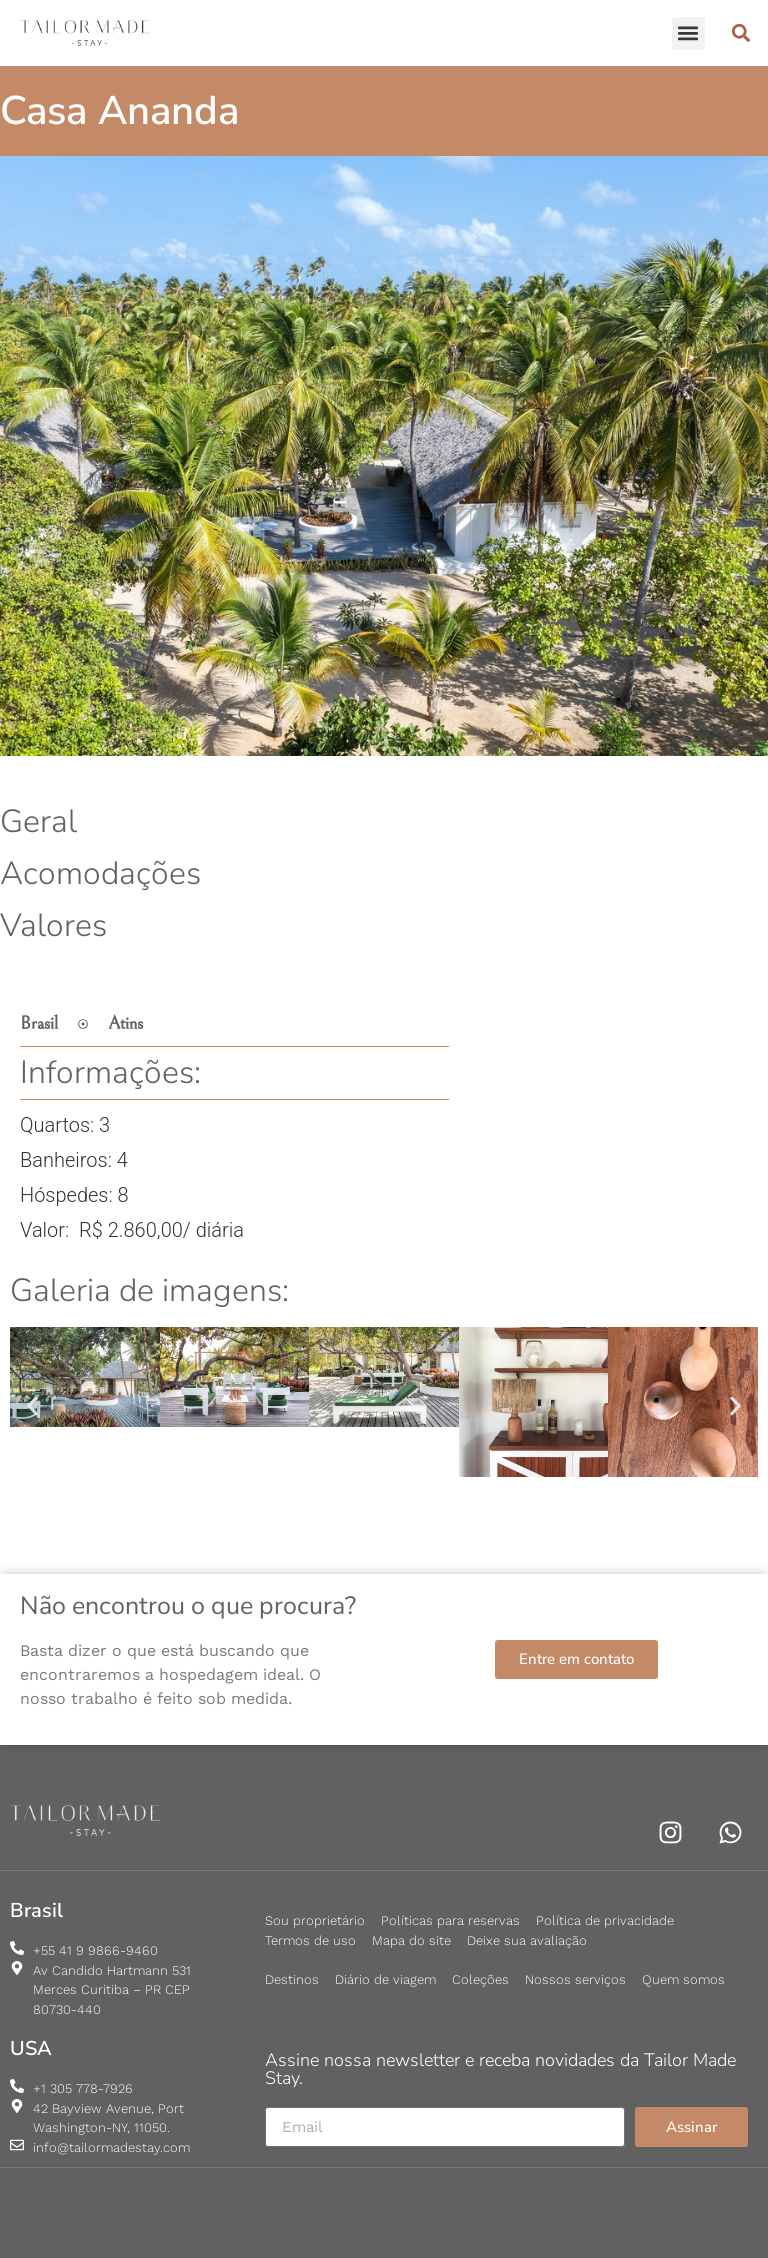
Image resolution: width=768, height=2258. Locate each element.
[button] (688, 33)
